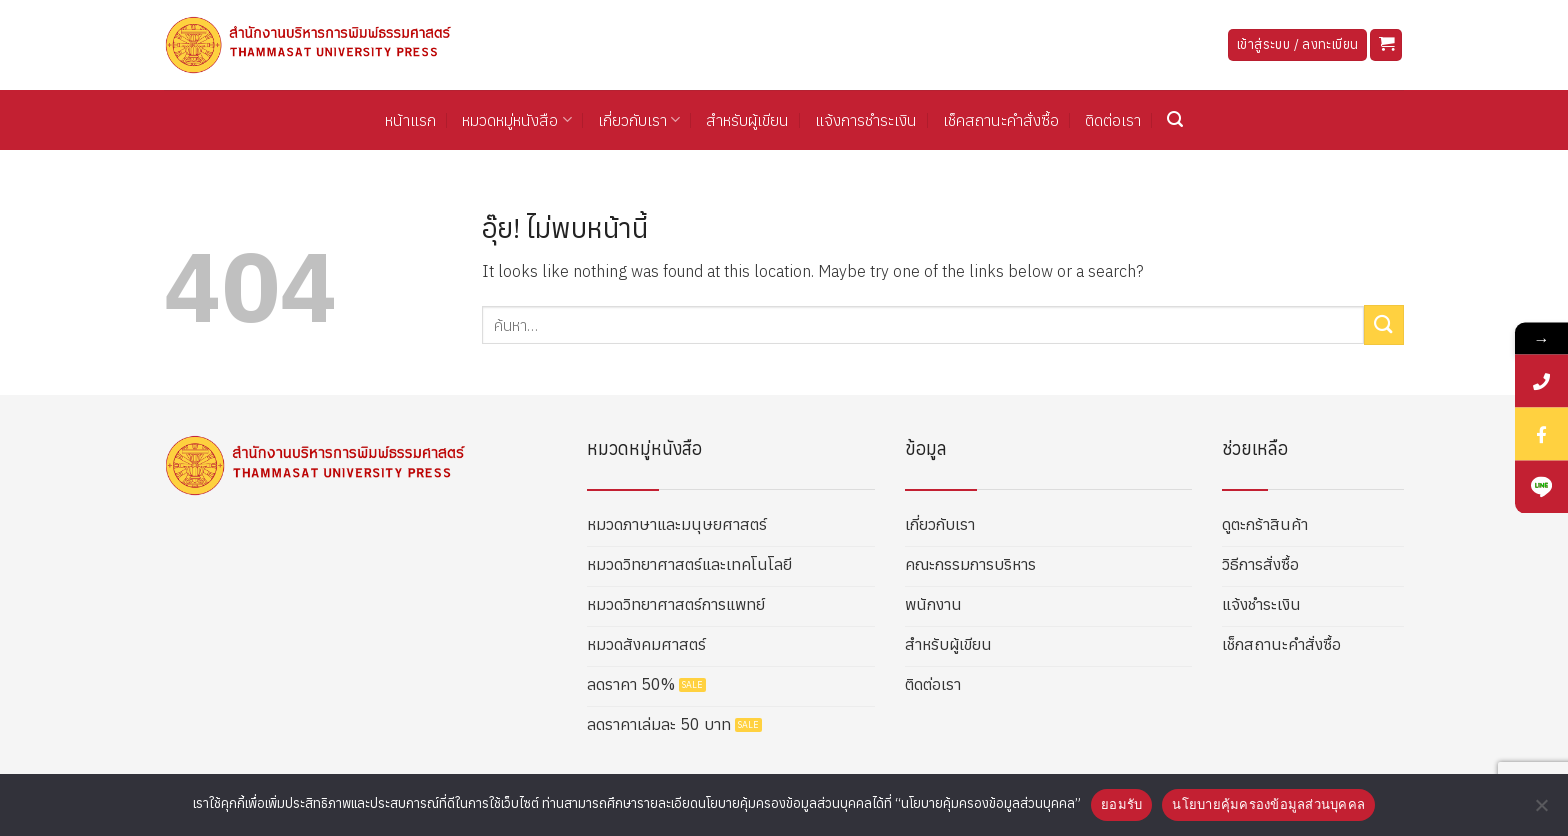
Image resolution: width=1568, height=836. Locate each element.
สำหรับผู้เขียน (747, 120)
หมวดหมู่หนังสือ (516, 120)
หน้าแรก (410, 120)
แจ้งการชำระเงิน (866, 120)
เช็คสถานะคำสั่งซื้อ (1001, 120)
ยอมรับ (1121, 804)
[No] (1541, 811)
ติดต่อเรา (1113, 120)
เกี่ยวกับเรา (639, 120)
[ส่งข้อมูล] (1384, 324)
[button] (1386, 45)
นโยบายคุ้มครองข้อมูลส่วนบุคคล (1268, 804)
